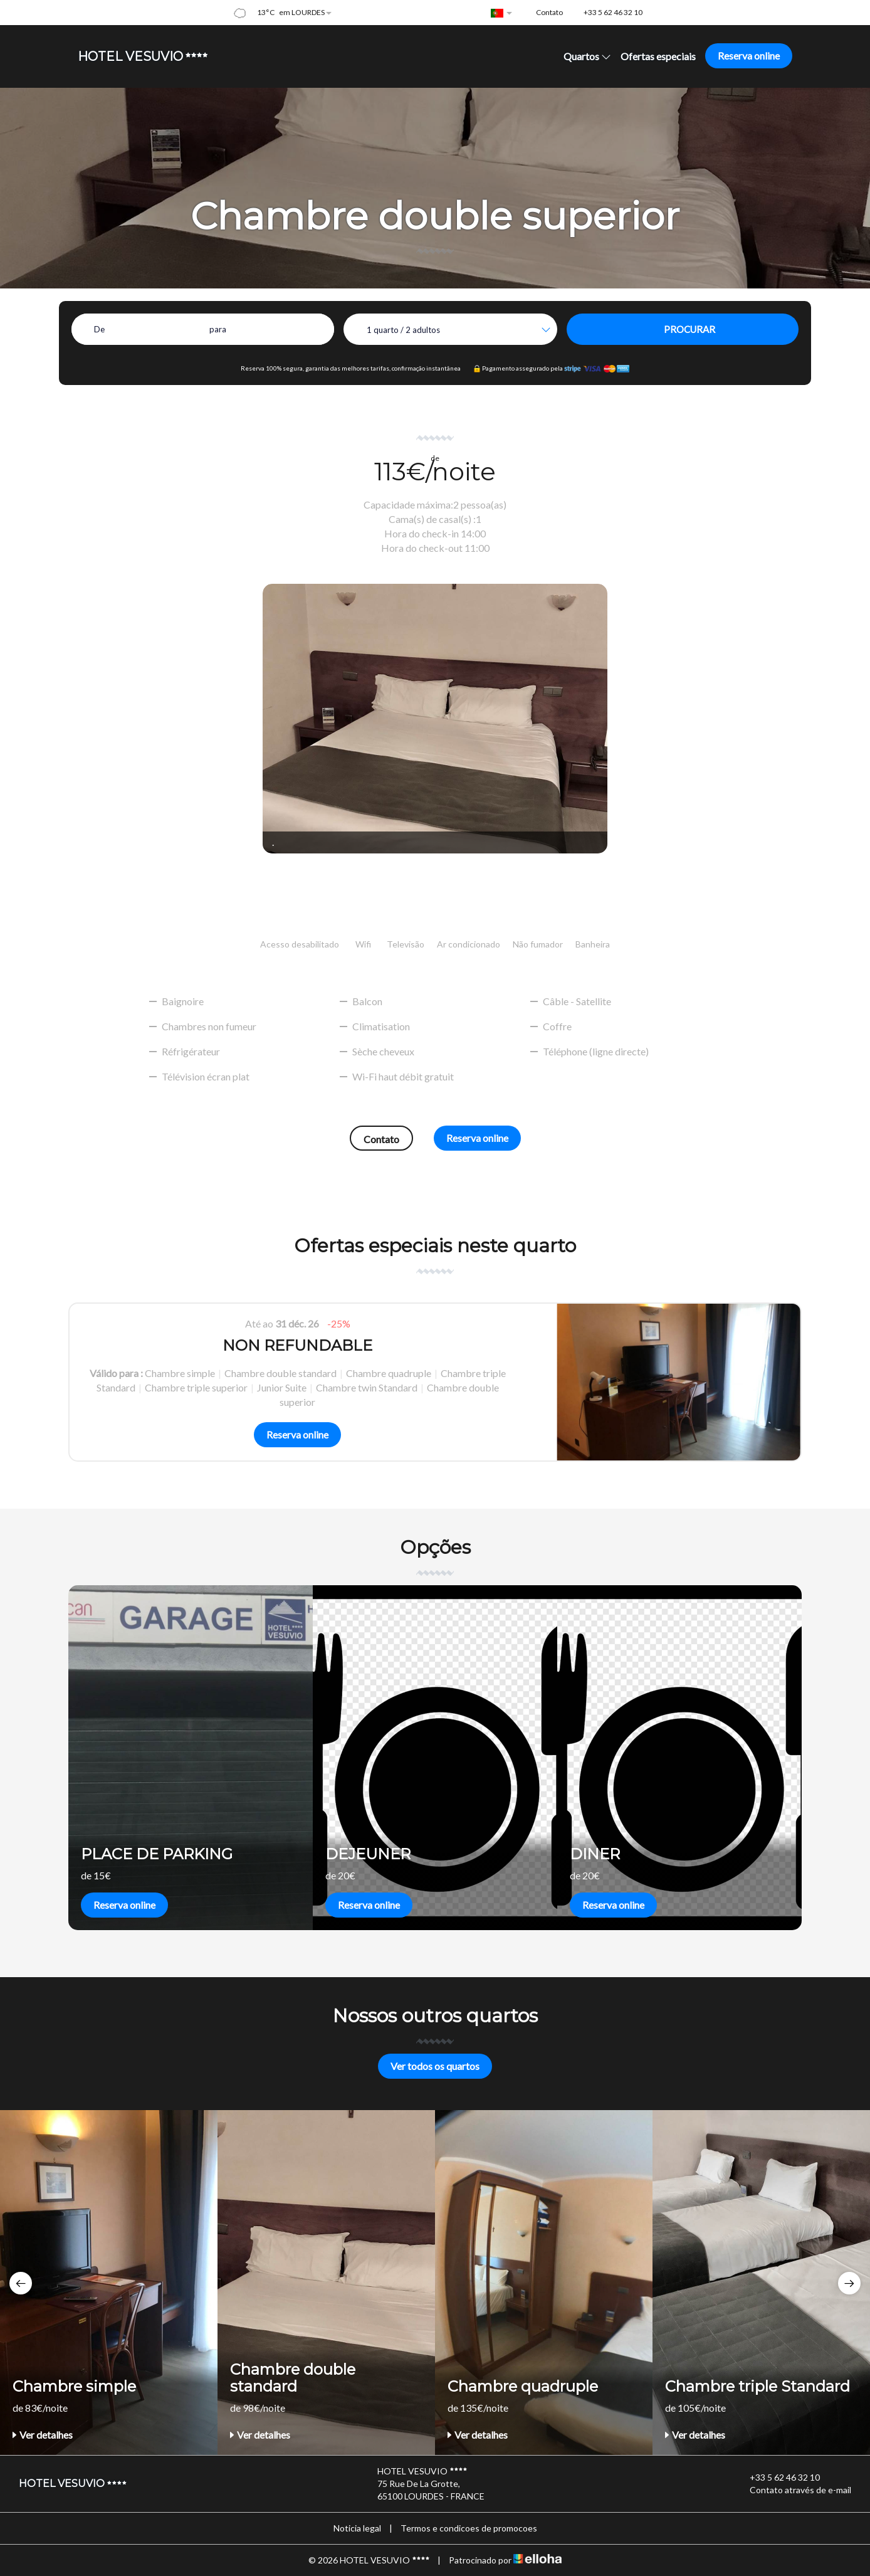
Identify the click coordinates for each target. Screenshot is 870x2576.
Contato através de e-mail (793, 2490)
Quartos (587, 56)
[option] (435, 1382)
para (217, 329)
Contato (381, 1139)
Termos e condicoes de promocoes (469, 2528)
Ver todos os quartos (435, 2066)
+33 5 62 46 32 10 (777, 2477)
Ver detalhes (43, 2435)
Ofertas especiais (658, 56)
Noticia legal (357, 2528)
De (99, 329)
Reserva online (749, 55)
